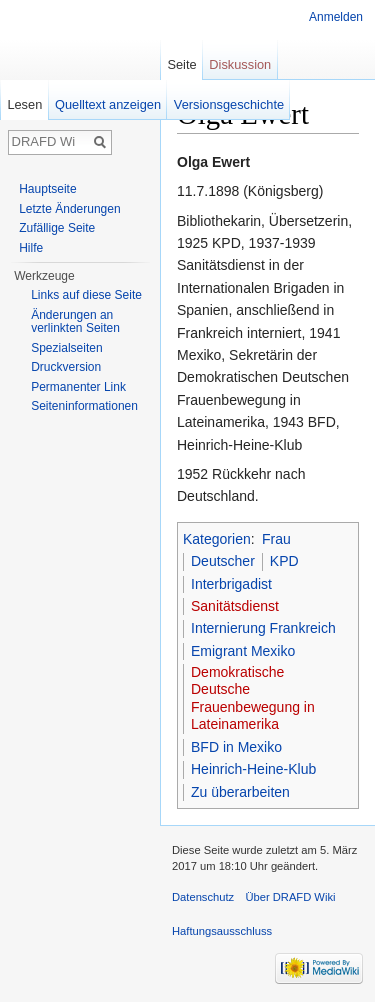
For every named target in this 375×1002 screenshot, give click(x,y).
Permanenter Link (78, 387)
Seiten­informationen (84, 406)
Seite (181, 64)
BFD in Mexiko (236, 747)
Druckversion (66, 367)
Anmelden (336, 17)
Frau (276, 539)
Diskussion (240, 64)
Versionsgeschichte (229, 104)
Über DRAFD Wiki (290, 897)
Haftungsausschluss (222, 931)
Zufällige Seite (57, 228)
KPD (284, 561)
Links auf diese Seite (86, 295)
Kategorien (217, 539)
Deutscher (223, 561)
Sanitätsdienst (235, 606)
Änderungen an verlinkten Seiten (75, 322)
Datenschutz (203, 897)
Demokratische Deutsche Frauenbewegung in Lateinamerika (253, 698)
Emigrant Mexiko (243, 651)
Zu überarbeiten (240, 792)
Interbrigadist (231, 584)
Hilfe (31, 248)
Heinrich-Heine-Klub (253, 769)
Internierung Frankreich (263, 628)
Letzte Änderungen (69, 209)
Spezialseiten (66, 348)
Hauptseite (47, 189)
